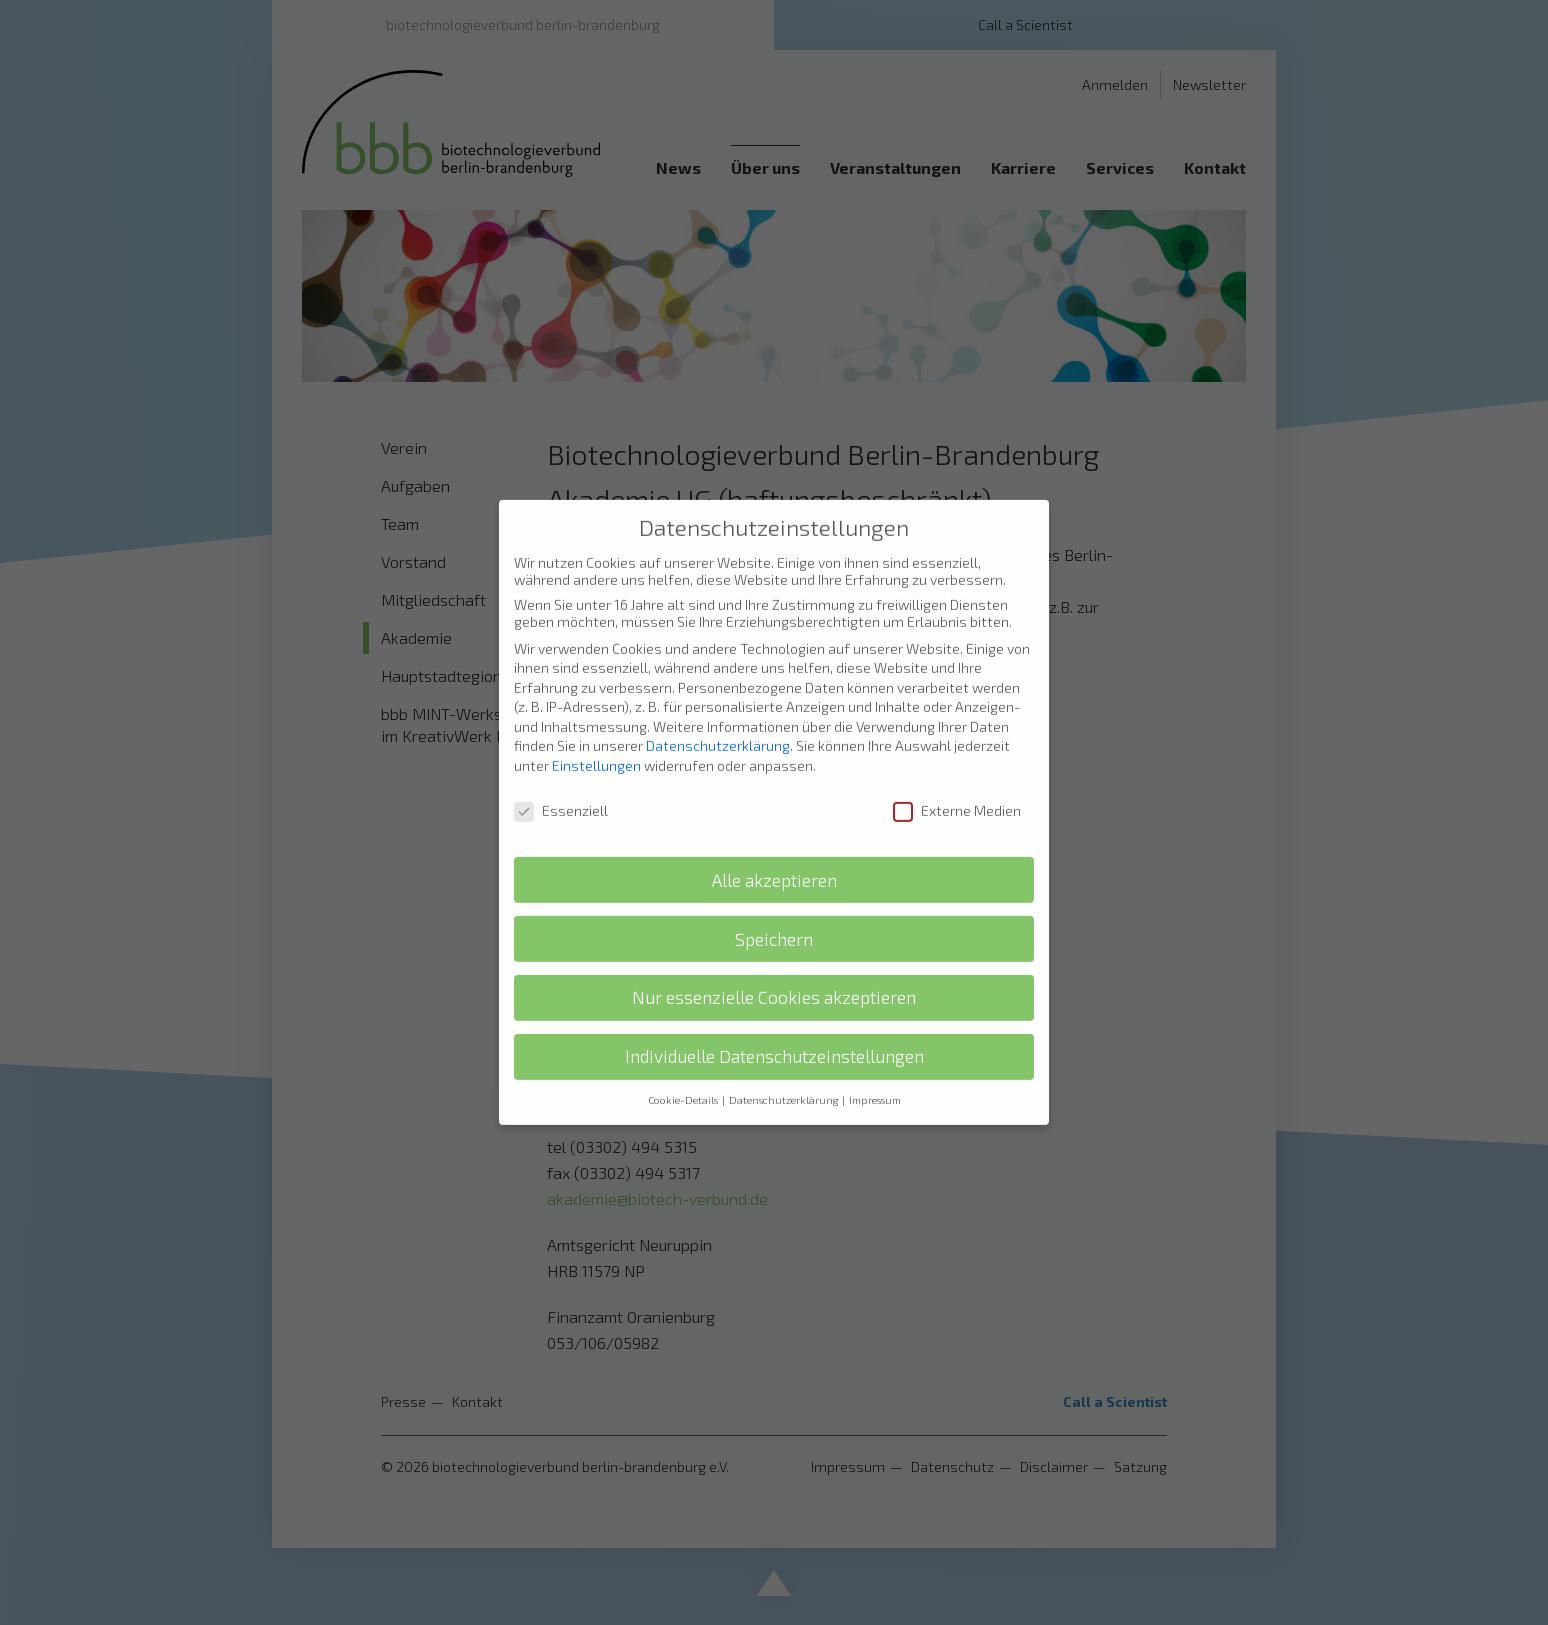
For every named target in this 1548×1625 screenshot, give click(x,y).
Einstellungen (596, 713)
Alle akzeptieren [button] (774, 827)
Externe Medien (957, 757)
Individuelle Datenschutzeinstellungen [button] (774, 1004)
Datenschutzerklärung (718, 693)
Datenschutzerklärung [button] (784, 1048)
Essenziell (561, 757)
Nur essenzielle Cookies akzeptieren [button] (774, 945)
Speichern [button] (774, 886)
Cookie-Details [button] (684, 1048)
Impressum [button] (875, 1048)
